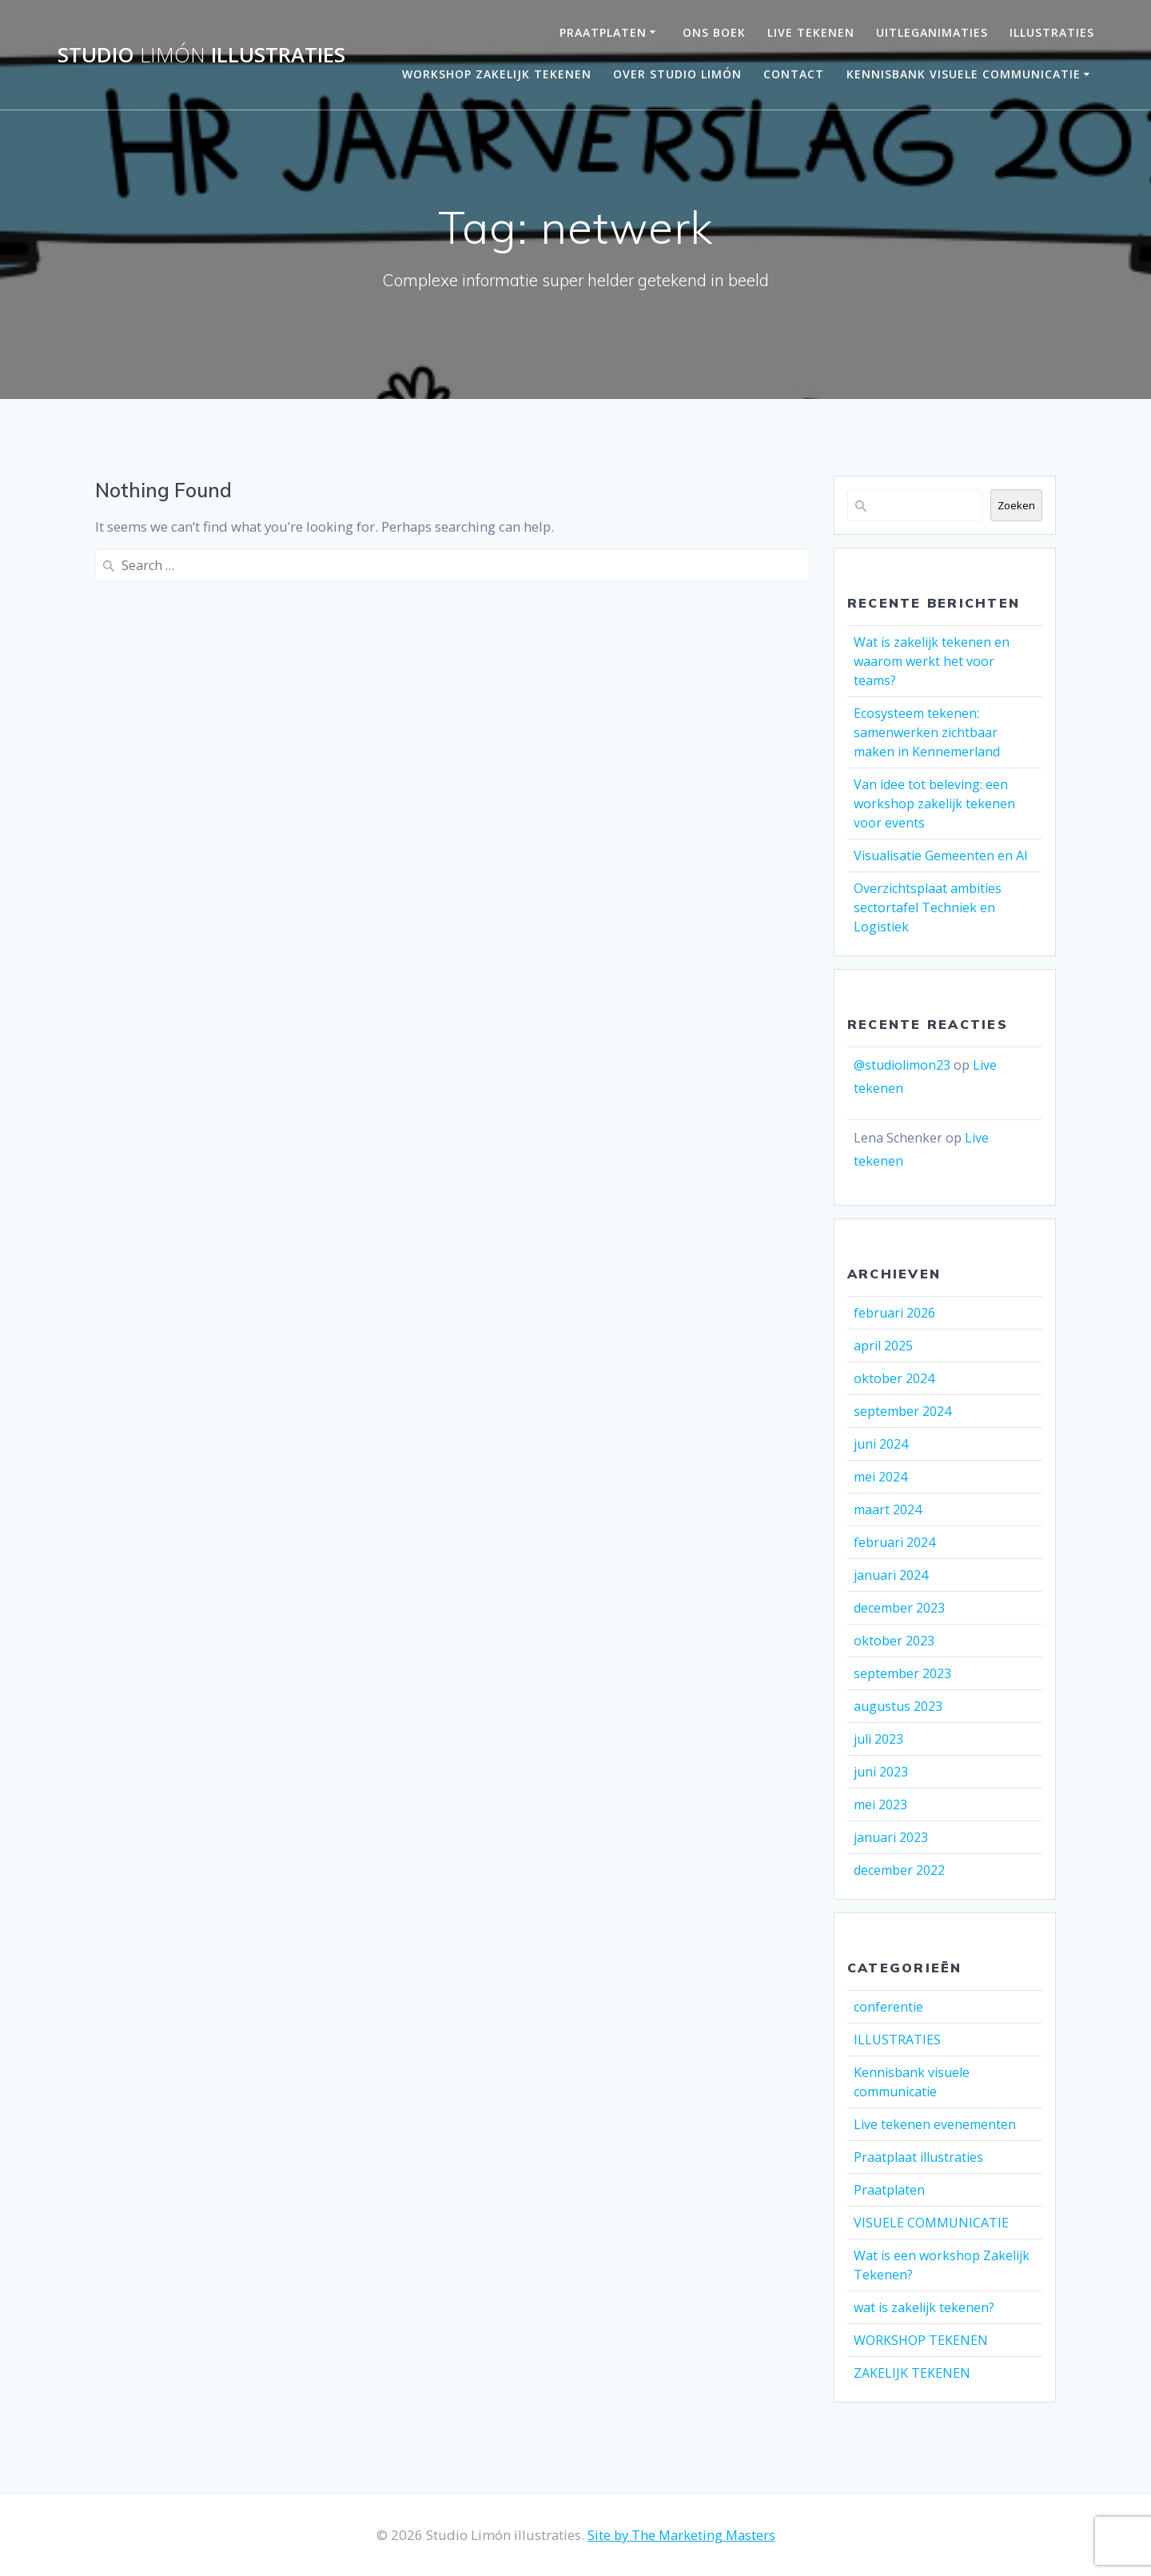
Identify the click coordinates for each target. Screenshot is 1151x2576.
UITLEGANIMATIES (932, 32)
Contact (793, 74)
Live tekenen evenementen (935, 2124)
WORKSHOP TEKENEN (921, 2340)
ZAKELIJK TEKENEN (912, 2373)
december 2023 (899, 1608)
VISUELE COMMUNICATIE (931, 2222)
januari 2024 (891, 1575)
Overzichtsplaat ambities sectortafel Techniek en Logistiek (928, 907)
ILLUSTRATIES (897, 2039)
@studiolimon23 (902, 1065)
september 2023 (902, 1673)
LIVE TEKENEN (810, 32)
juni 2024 (881, 1444)
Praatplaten (889, 2190)
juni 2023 (881, 1771)
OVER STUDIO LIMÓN (677, 74)
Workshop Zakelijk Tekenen (496, 74)
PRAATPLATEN (603, 32)
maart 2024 (888, 1509)
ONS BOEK (714, 32)
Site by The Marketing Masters (681, 2535)
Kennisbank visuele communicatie (963, 74)
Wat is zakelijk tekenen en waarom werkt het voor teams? (932, 661)
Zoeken (1016, 505)
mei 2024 (880, 1476)
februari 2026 (894, 1313)
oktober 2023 (894, 1640)
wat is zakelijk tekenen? (924, 2307)
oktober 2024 (894, 1378)
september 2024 (902, 1411)
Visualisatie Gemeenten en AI (941, 855)
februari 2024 (894, 1542)
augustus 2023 (898, 1706)
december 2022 (899, 1870)
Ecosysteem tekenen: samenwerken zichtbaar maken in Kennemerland (927, 732)
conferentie (888, 2007)
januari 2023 (891, 1837)
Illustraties (1052, 32)
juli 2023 (878, 1739)
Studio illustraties (201, 55)
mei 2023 (880, 1804)
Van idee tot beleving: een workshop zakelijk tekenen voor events (934, 803)
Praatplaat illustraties (918, 2157)
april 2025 (883, 1345)
